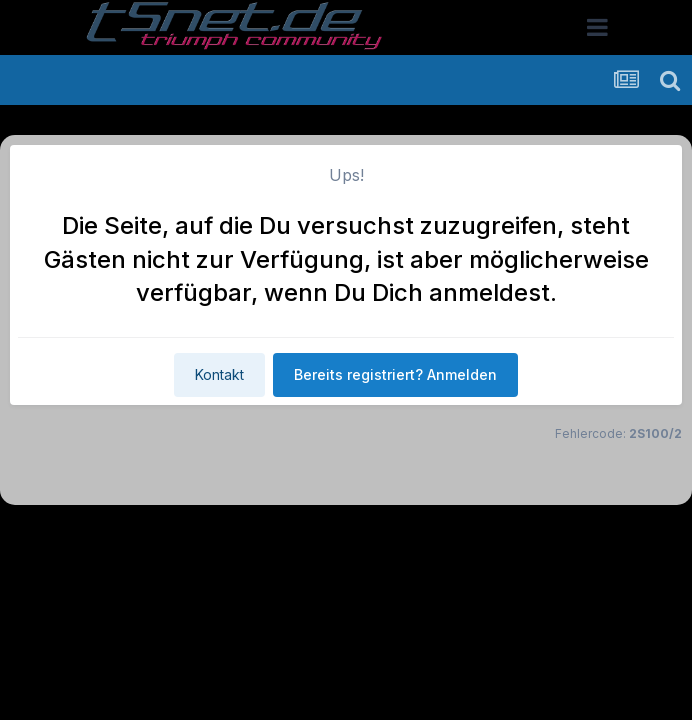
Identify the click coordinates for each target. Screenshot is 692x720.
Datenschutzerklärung (357, 535)
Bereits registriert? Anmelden (395, 374)
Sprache (154, 535)
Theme (236, 535)
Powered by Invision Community (346, 578)
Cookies (544, 535)
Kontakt (219, 374)
